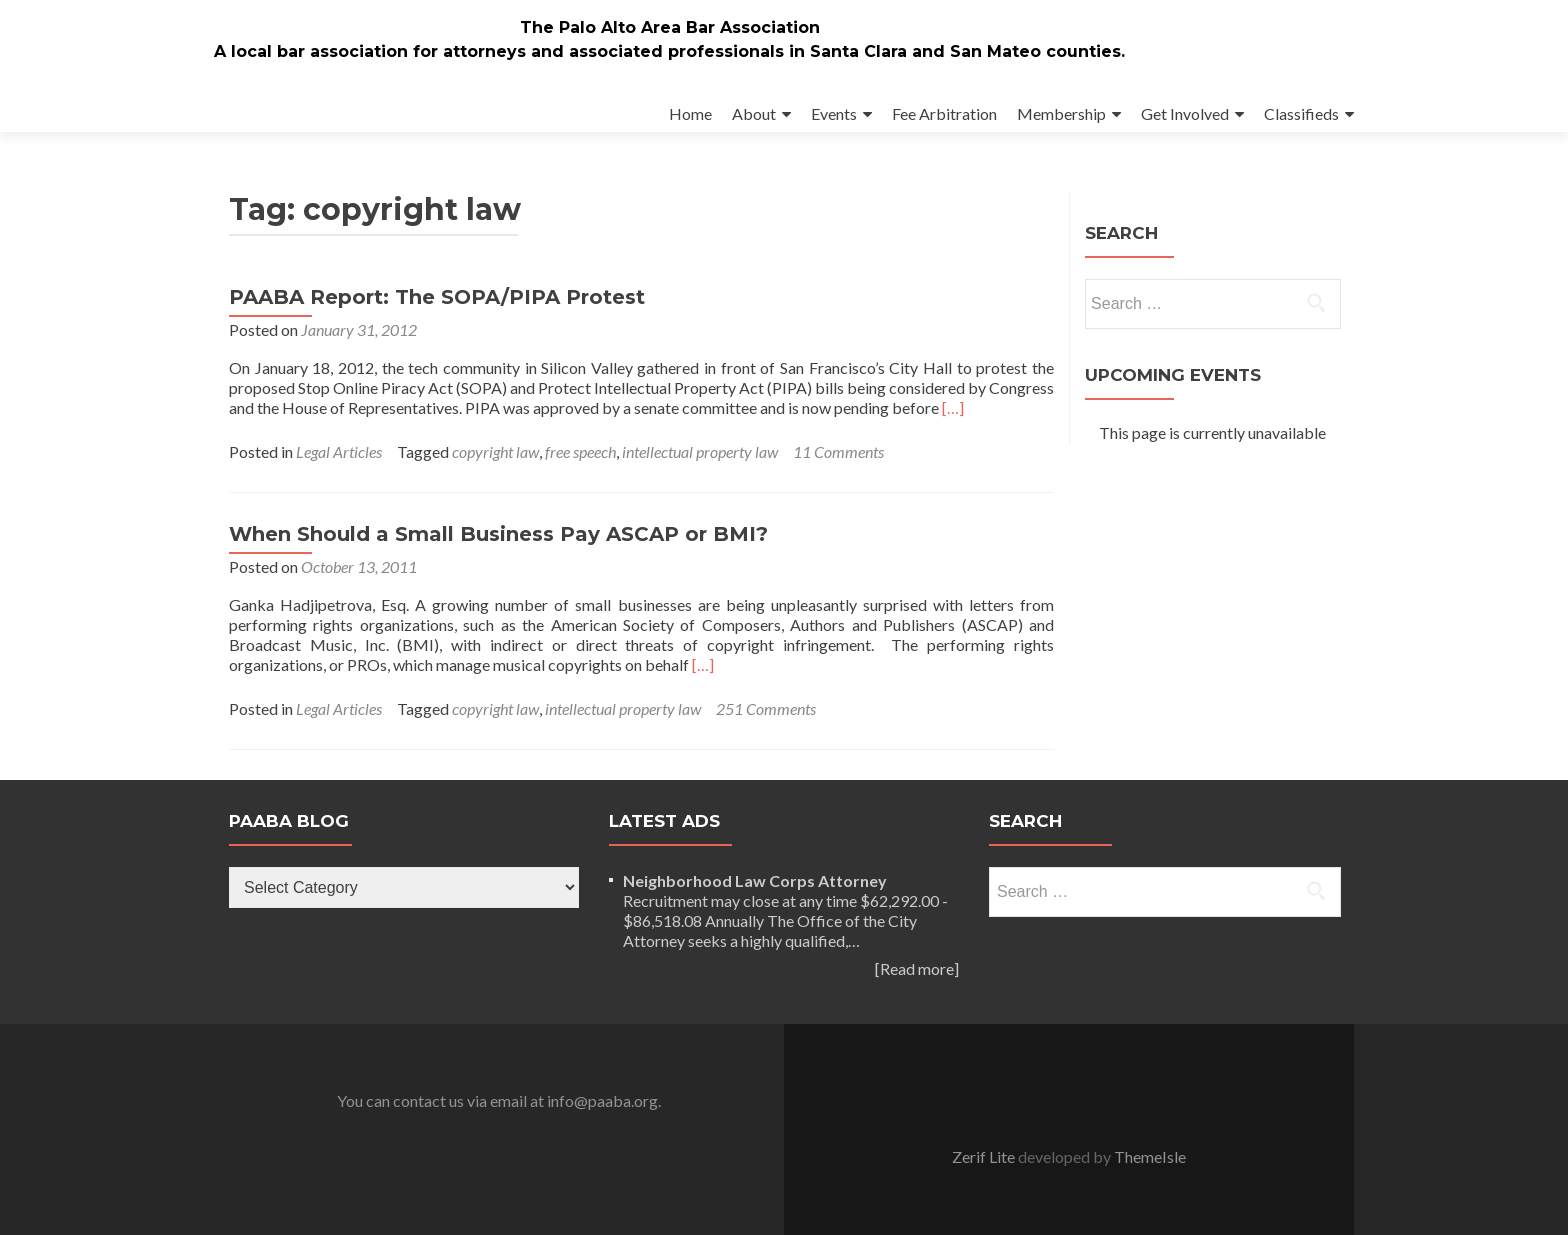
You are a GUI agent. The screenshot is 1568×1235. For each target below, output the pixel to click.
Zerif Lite (985, 1156)
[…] (953, 407)
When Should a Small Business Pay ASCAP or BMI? (498, 534)
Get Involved (1185, 113)
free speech (580, 451)
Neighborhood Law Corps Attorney (755, 880)
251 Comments (766, 708)
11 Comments (838, 451)
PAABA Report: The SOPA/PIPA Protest (437, 297)
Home (690, 113)
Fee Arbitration (944, 113)
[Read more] (917, 968)
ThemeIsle (1150, 1156)
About (754, 113)
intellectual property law (700, 451)
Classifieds (1301, 113)
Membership (1061, 113)
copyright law (495, 451)
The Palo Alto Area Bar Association (670, 27)
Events (834, 113)
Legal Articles (339, 451)
